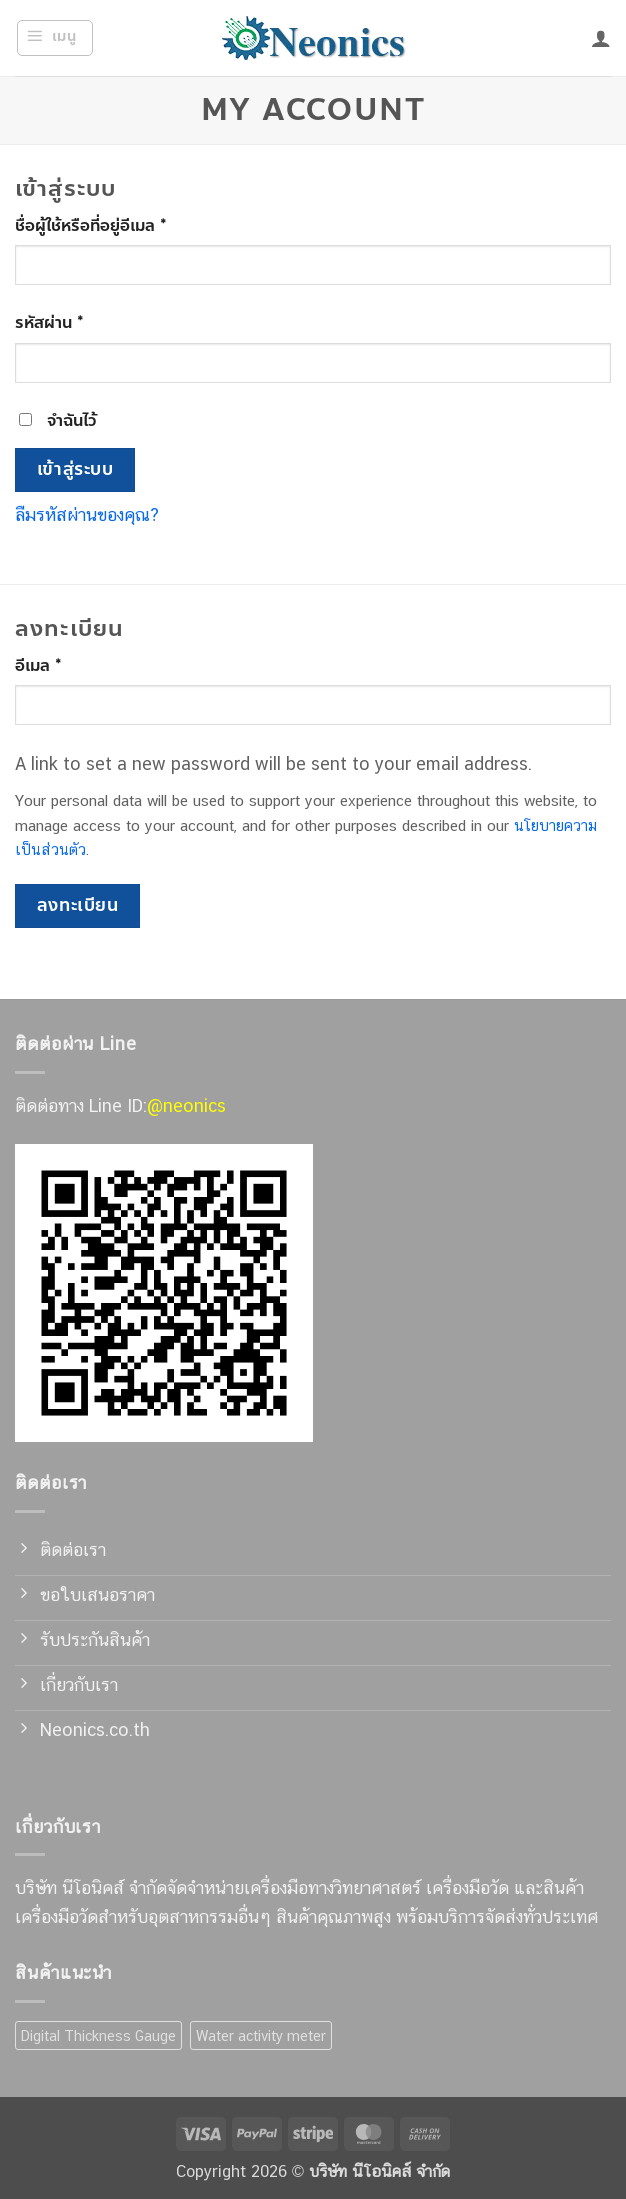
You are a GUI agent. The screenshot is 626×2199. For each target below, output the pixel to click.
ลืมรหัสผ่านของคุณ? (87, 514)
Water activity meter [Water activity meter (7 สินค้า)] (261, 2035)
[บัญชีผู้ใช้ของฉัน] (601, 38)
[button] (55, 38)
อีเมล (65, 665)
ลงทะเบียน (77, 905)
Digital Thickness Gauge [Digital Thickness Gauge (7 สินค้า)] (98, 2035)
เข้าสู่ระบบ (75, 469)
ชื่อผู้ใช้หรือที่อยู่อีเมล (118, 225)
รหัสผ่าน (76, 322)
